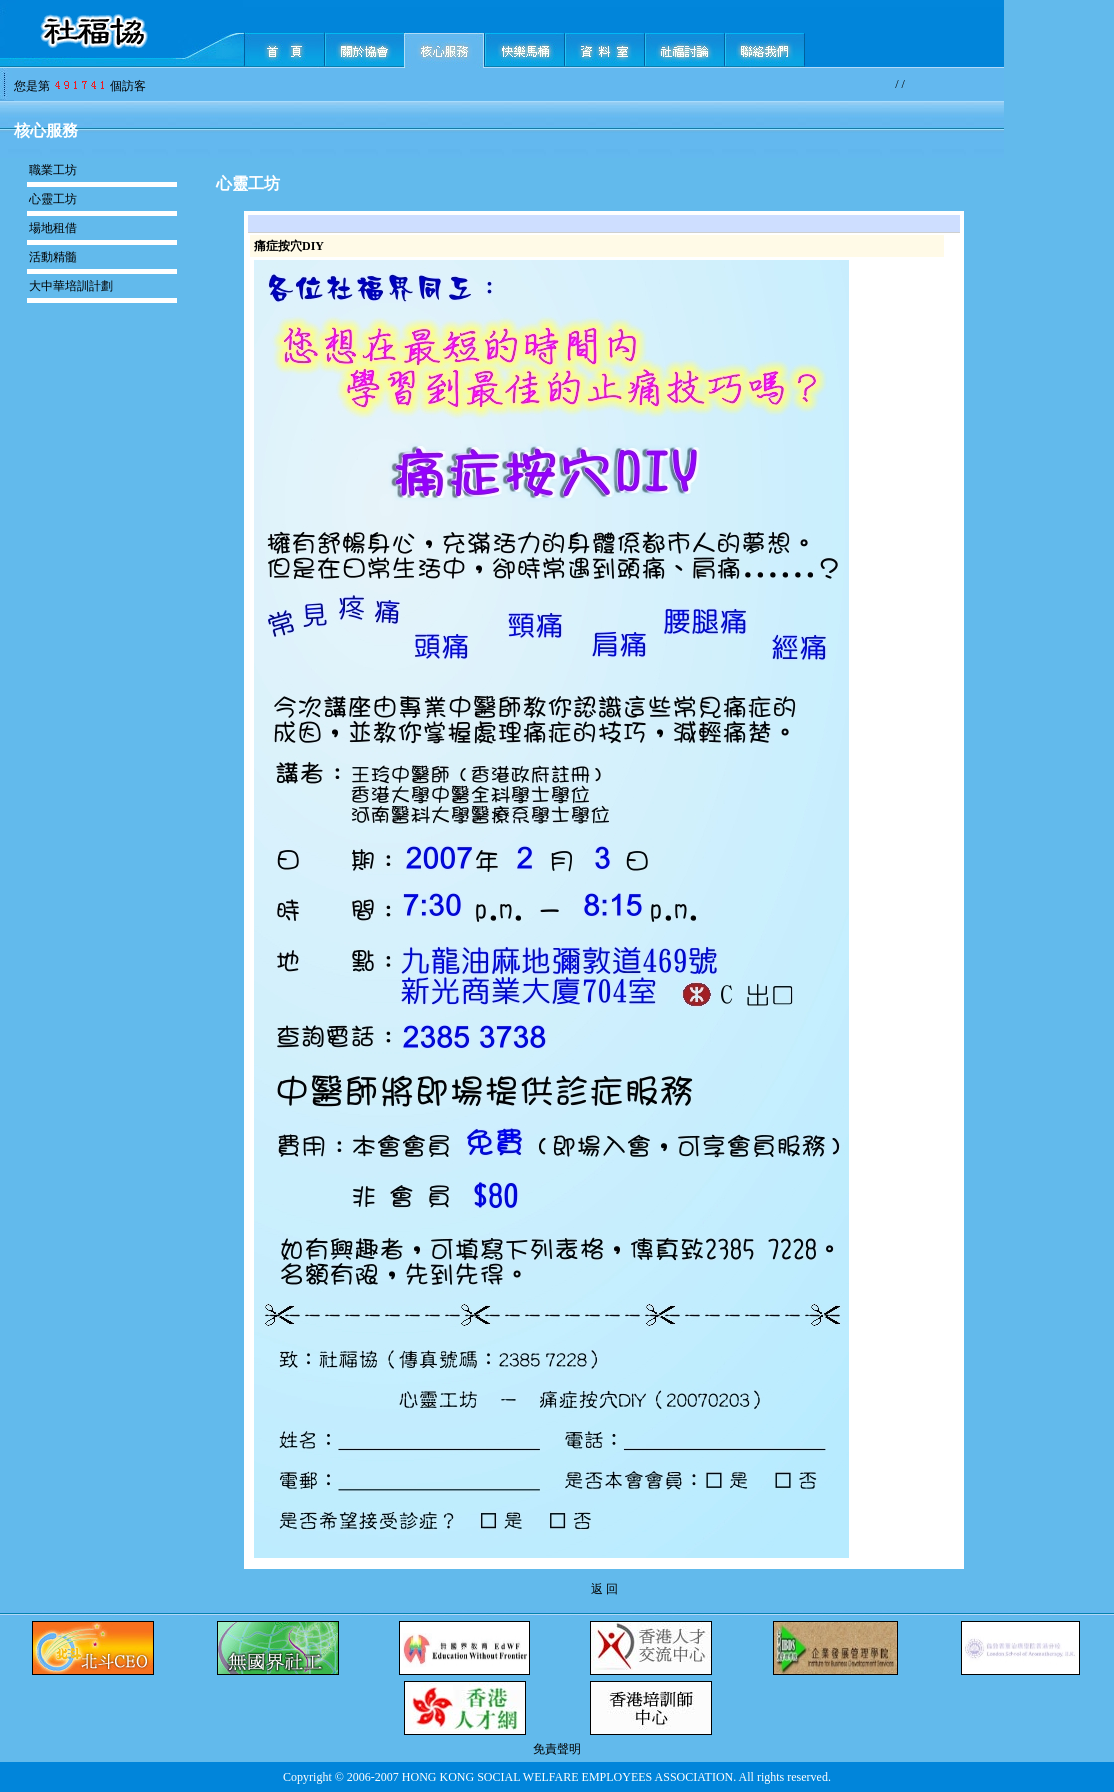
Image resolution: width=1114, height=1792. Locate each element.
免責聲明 (557, 1749)
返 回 (604, 1589)
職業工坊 (53, 170)
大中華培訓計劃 (71, 286)
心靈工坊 (53, 199)
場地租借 (53, 228)
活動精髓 (53, 257)
